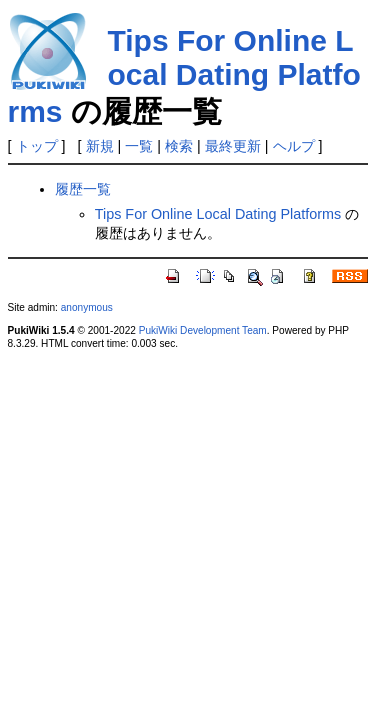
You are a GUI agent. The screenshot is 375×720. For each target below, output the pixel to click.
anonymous (87, 307)
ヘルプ (294, 146)
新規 (100, 146)
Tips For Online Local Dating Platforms (184, 76)
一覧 (139, 146)
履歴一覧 (83, 189)
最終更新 (233, 146)
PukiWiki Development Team (203, 330)
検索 (179, 146)
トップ (37, 146)
